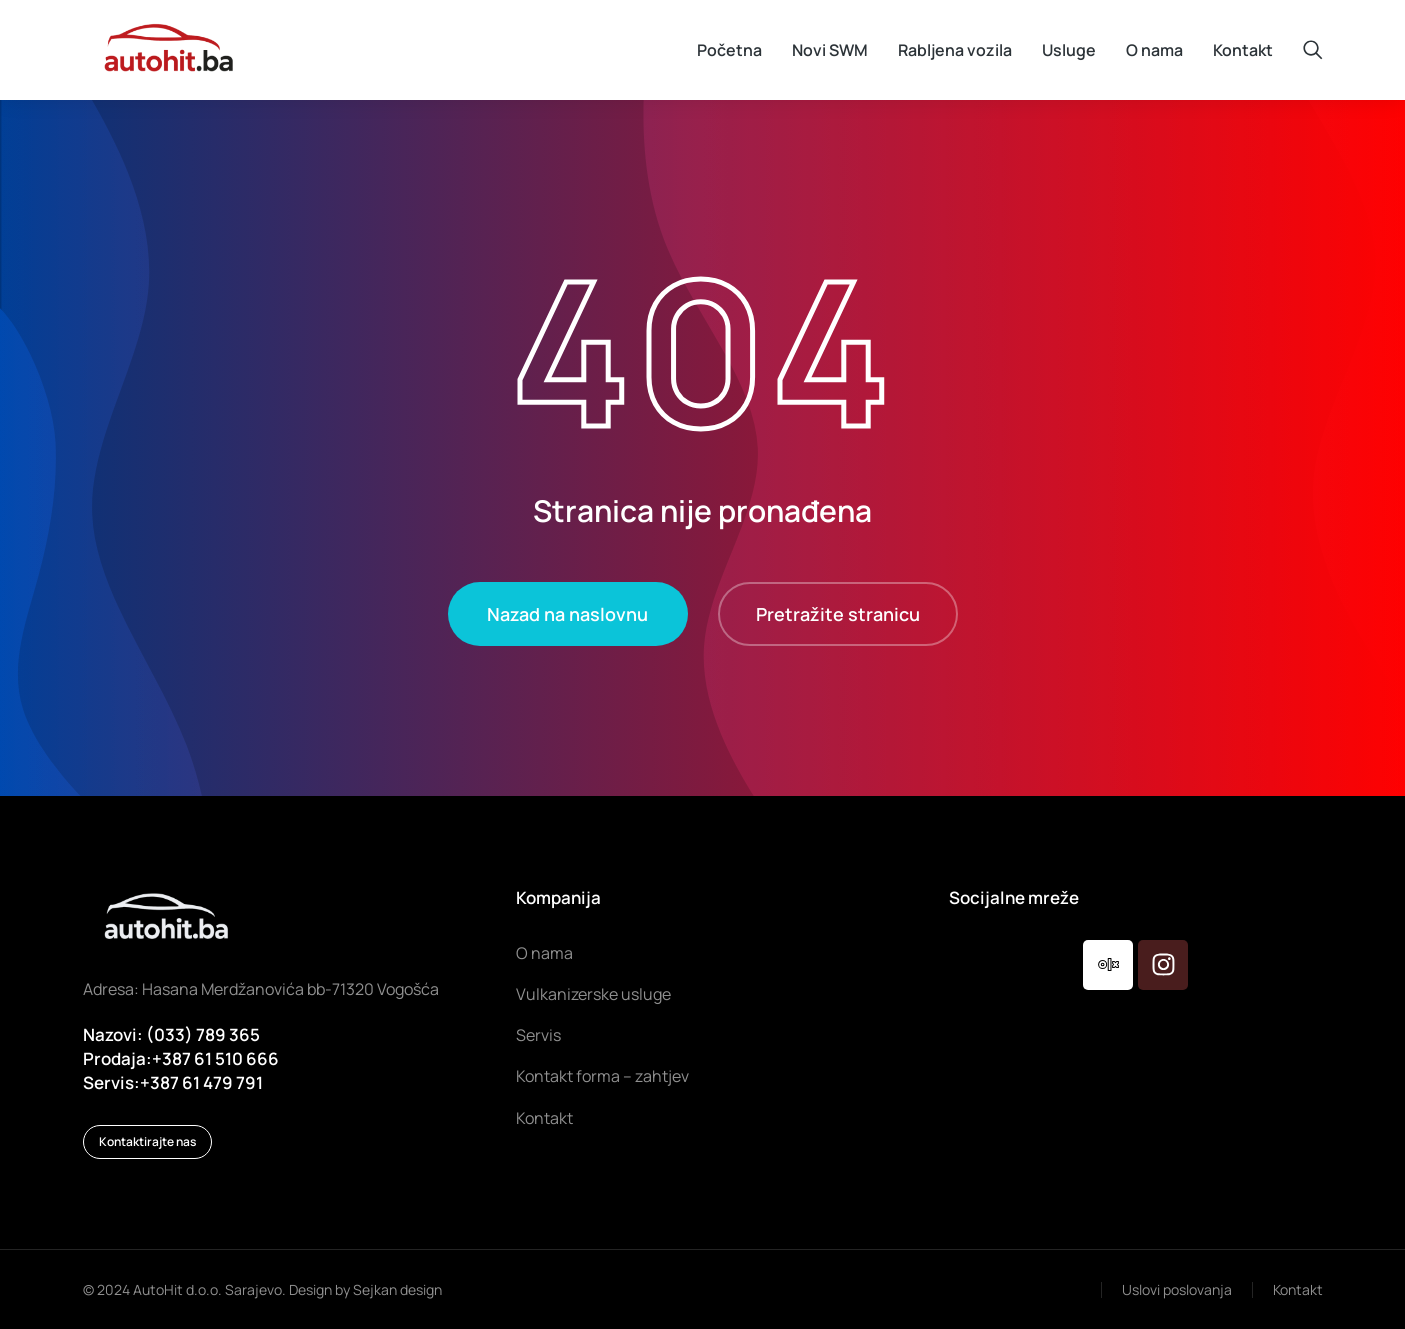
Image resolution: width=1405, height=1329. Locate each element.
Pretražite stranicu (838, 614)
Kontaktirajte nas (147, 1141)
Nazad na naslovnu (567, 614)
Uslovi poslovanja (1177, 1289)
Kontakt (1298, 1289)
